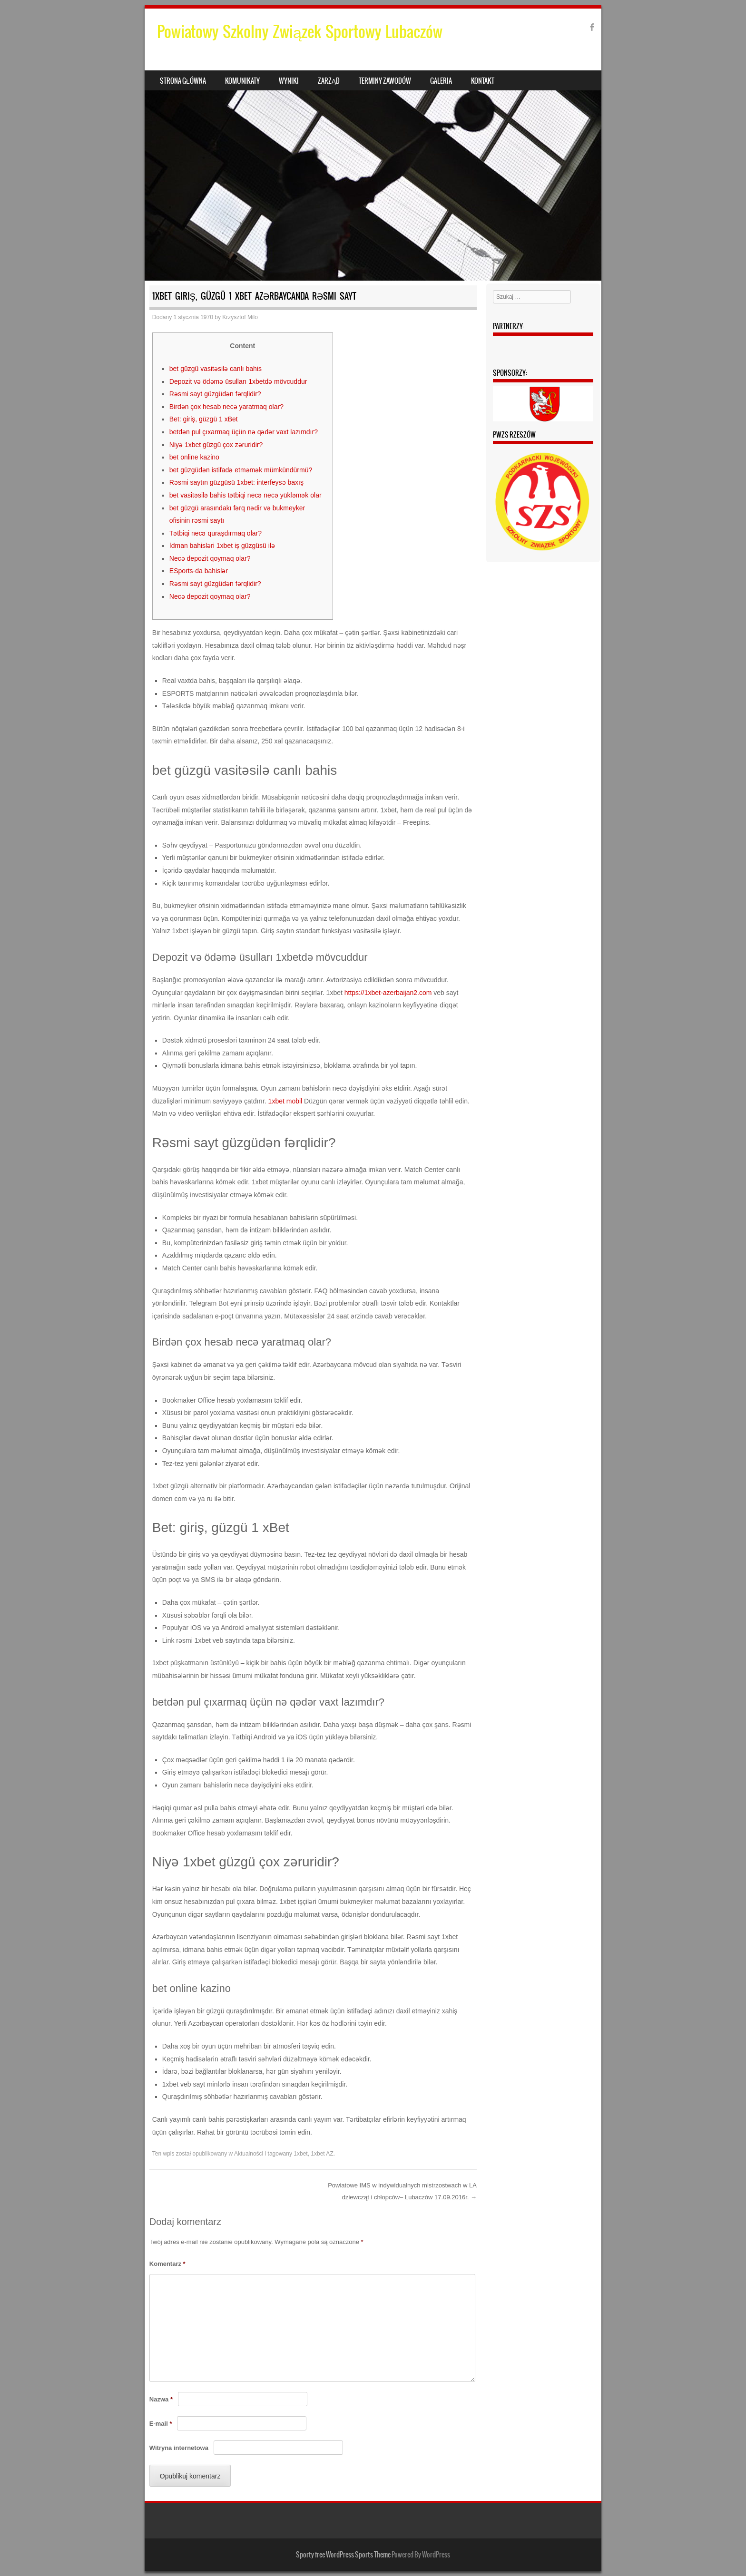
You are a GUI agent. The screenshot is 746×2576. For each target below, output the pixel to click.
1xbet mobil (285, 1101)
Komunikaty (242, 81)
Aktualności (248, 2153)
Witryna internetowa (178, 2447)
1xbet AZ (322, 2153)
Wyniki (289, 81)
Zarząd (329, 81)
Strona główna (183, 81)
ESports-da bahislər (198, 571)
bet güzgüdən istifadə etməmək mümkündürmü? (240, 470)
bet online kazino (194, 457)
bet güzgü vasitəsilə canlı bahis (215, 368)
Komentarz (167, 2263)
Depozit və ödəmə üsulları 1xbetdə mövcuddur (238, 381)
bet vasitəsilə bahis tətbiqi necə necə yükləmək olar (245, 495)
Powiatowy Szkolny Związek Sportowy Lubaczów (299, 31)
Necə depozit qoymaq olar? (210, 558)
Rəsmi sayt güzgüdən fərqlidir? (215, 394)
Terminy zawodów (385, 81)
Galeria (441, 81)
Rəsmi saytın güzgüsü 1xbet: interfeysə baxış (236, 482)
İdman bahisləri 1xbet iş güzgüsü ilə (222, 545)
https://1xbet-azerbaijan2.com (388, 992)
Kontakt (482, 81)
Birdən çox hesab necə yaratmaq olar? (226, 406)
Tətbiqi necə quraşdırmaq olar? (215, 533)
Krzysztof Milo (240, 317)
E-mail (160, 2423)
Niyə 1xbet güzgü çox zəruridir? (216, 445)
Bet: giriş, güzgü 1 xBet (203, 419)
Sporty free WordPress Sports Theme (343, 2554)
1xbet (300, 2153)
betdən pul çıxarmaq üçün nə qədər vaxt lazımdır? (243, 432)
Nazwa (161, 2399)
